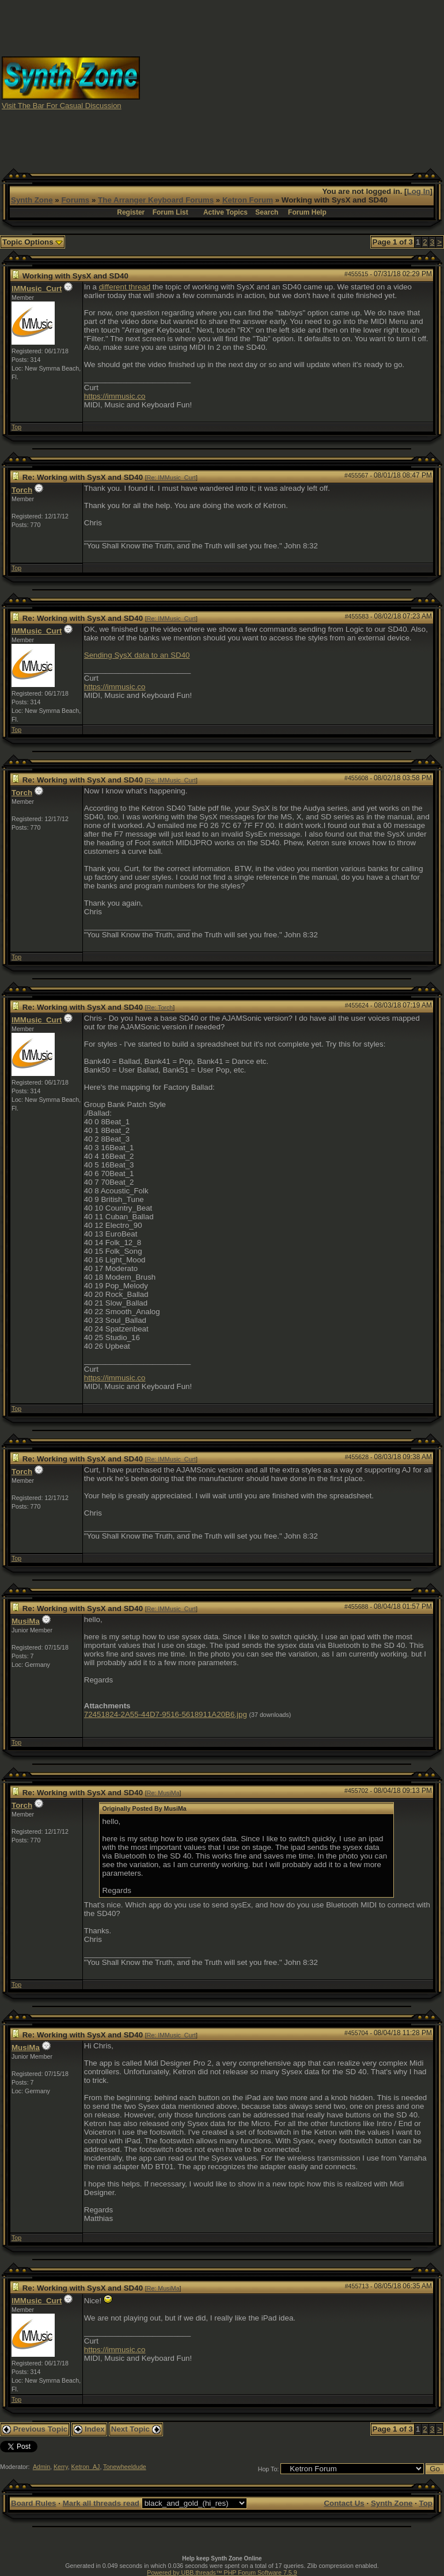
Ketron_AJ (85, 2466)
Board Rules (33, 2503)
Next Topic (136, 2429)
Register (131, 212)
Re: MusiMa (163, 1792)
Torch (22, 490)
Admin (41, 2466)
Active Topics (225, 212)
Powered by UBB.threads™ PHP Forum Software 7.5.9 (222, 2572)
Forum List (170, 212)
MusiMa (26, 1621)
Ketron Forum (247, 200)
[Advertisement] (292, 82)
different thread (124, 287)
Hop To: (268, 2469)
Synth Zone (32, 200)
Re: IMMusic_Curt (171, 477)
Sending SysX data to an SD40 (137, 655)
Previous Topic (34, 2429)
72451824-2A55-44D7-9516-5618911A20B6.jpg (165, 1714)
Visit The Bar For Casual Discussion (62, 105)
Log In (418, 191)
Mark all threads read (101, 2503)
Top (16, 426)
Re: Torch (160, 1007)
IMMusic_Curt (37, 288)
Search (266, 212)
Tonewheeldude (124, 2466)
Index (89, 2429)
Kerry (61, 2466)
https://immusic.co (115, 396)
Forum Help (307, 212)
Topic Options (32, 242)
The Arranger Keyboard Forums (156, 200)
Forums (75, 200)
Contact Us (344, 2503)
